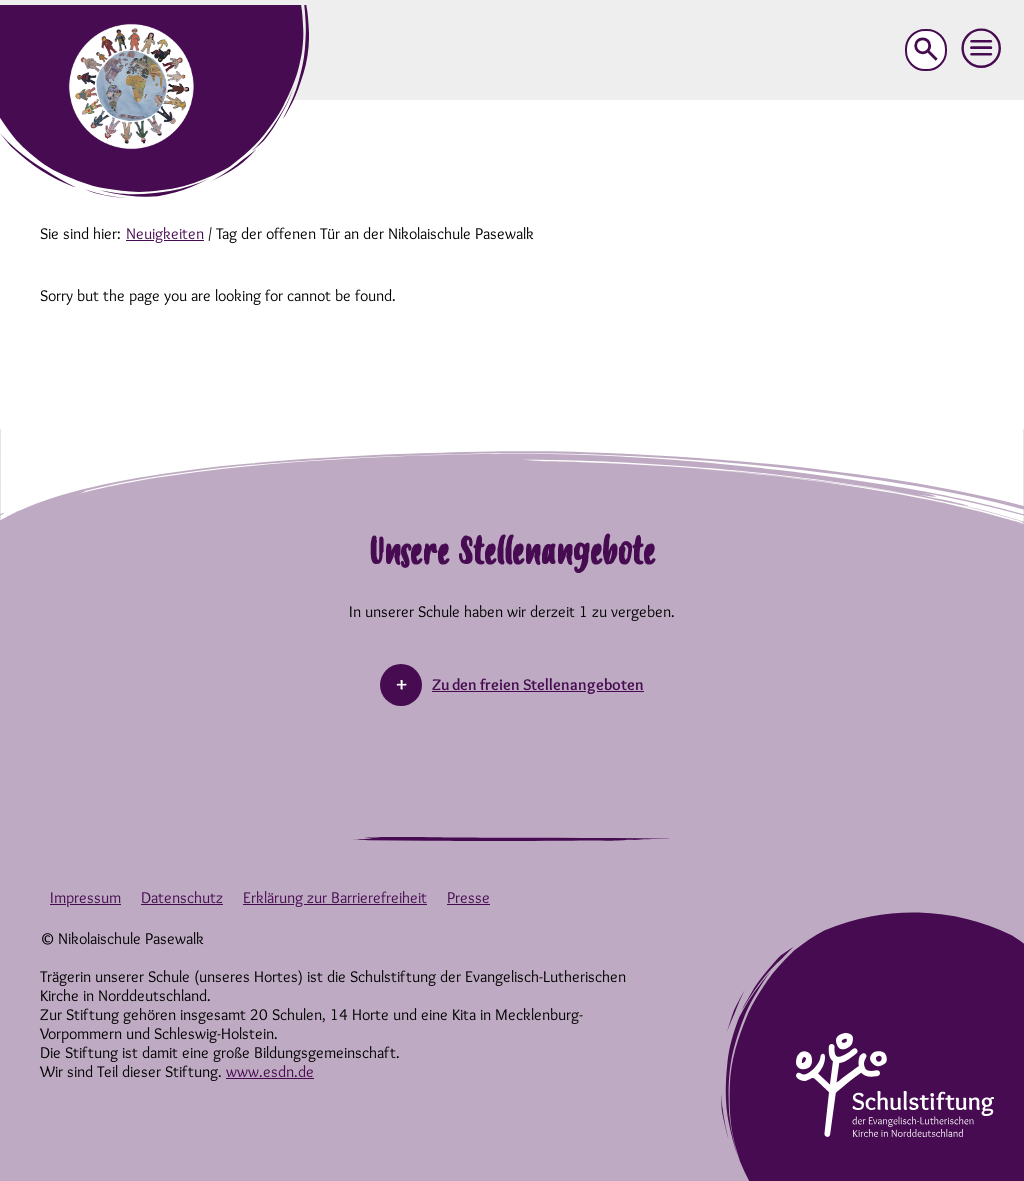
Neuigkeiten (165, 233)
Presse (468, 897)
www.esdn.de (270, 1071)
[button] (982, 49)
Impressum (85, 897)
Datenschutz (182, 897)
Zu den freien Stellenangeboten (538, 684)
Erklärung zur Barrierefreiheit (335, 897)
